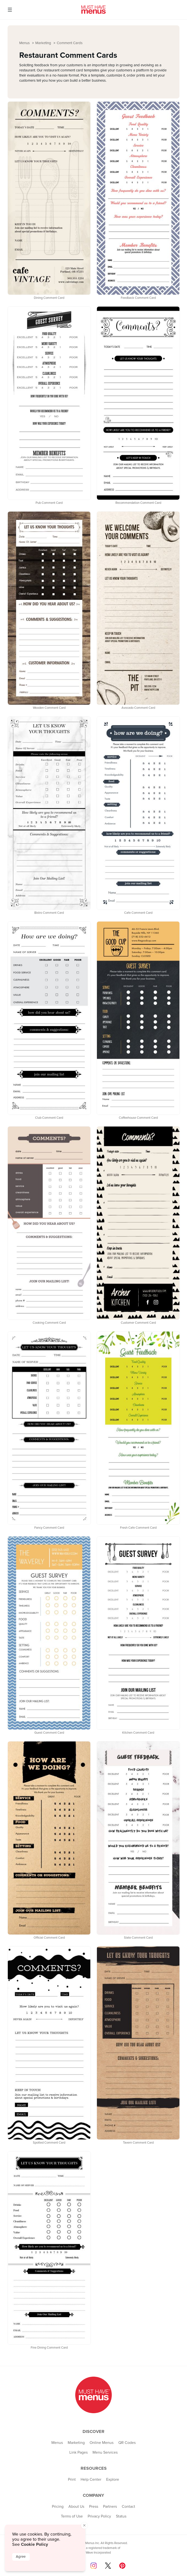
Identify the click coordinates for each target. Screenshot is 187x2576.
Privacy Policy (99, 2516)
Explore (112, 2479)
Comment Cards (70, 43)
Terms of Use (72, 2516)
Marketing (43, 43)
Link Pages (78, 2452)
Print (72, 2479)
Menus (25, 43)
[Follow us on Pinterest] (122, 2565)
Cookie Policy (34, 2544)
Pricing (58, 2506)
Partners (110, 2506)
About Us (76, 2506)
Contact (128, 2506)
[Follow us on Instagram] (93, 2565)
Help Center (91, 2479)
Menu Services (105, 2452)
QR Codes (127, 2443)
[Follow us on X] (108, 2565)
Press (93, 2506)
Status (121, 2516)
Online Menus (101, 2443)
